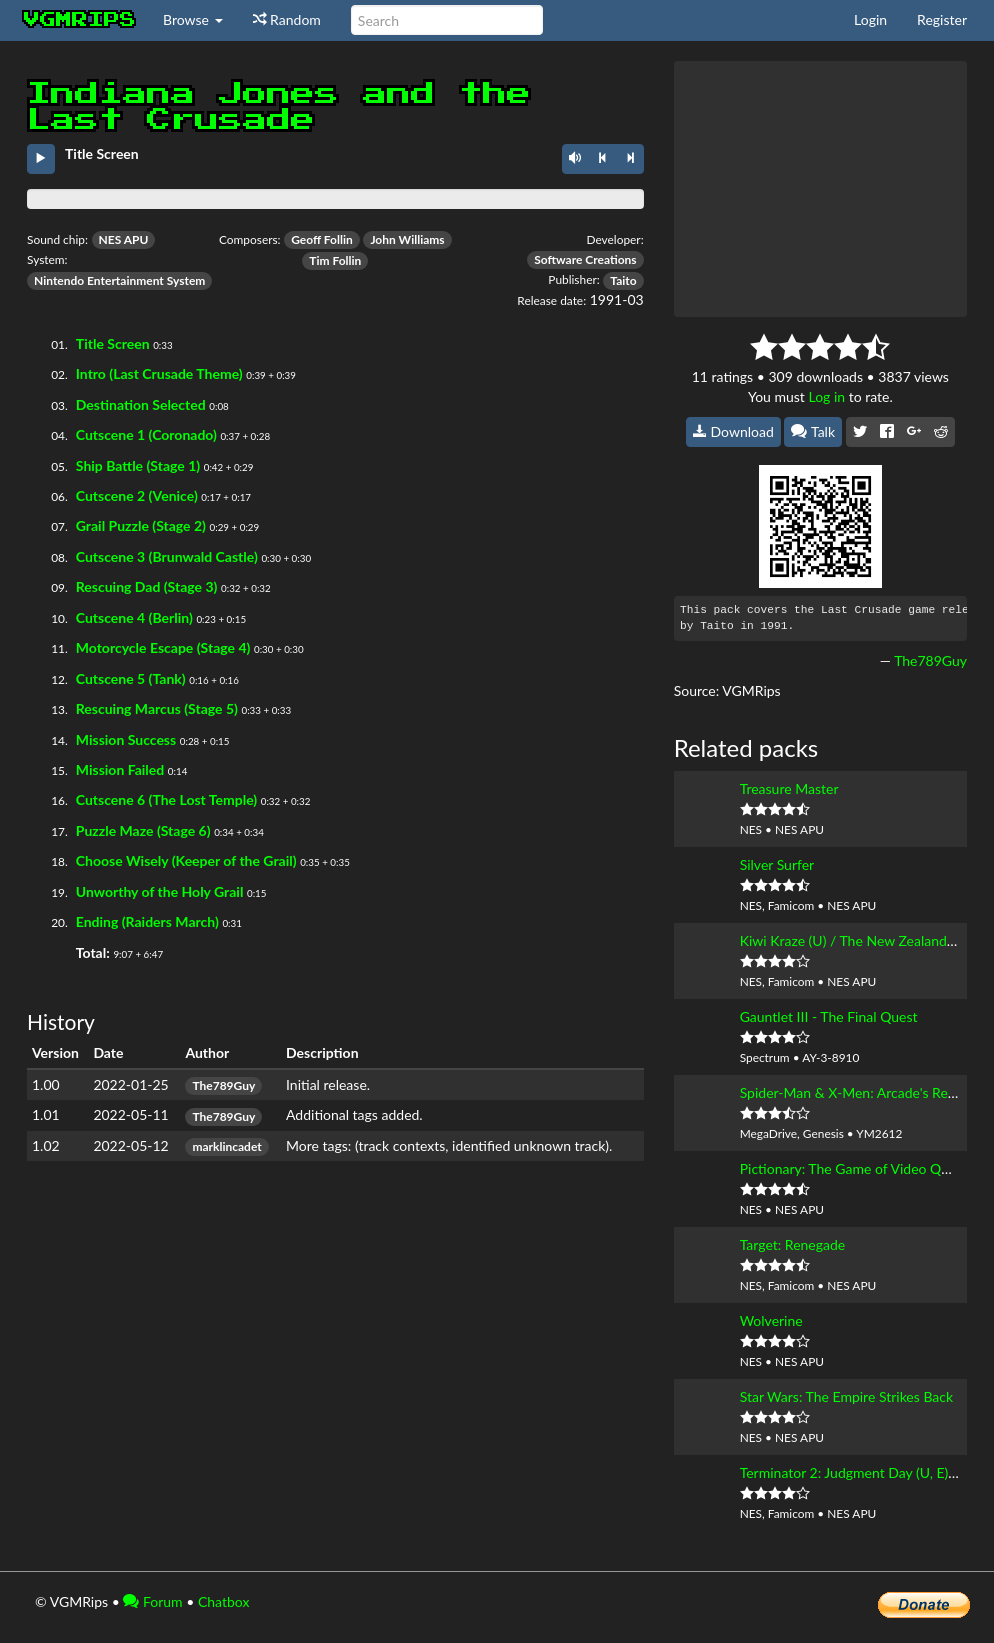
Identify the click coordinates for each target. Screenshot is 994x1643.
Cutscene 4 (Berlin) (134, 617)
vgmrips (80, 20)
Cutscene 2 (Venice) (137, 495)
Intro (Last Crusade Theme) (159, 373)
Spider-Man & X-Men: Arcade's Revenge (862, 1092)
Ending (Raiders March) (147, 921)
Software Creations (585, 259)
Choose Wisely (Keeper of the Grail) (186, 860)
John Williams (407, 239)
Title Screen (113, 343)
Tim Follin (335, 260)
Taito (623, 280)
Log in (826, 396)
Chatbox (224, 1601)
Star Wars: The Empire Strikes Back (846, 1396)
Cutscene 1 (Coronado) (146, 434)
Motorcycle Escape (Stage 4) (163, 647)
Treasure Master (789, 788)
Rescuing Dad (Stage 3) (147, 586)
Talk (813, 431)
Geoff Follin (322, 239)
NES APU (124, 239)
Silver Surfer (777, 864)
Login (870, 19)
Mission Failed (120, 769)
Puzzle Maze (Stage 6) (143, 830)
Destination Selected (141, 404)
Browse (193, 19)
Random (287, 19)
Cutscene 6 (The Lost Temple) (166, 799)
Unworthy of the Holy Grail (160, 891)
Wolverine (771, 1320)
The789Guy (223, 1085)
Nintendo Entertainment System (119, 280)
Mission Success (126, 739)
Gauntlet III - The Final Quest (829, 1016)
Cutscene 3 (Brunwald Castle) (167, 556)
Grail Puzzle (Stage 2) (141, 525)
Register (942, 19)
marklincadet (226, 1146)
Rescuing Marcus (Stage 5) (157, 708)
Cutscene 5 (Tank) (131, 678)
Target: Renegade (793, 1244)
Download (733, 431)
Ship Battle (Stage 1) (138, 465)
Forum (152, 1601)
